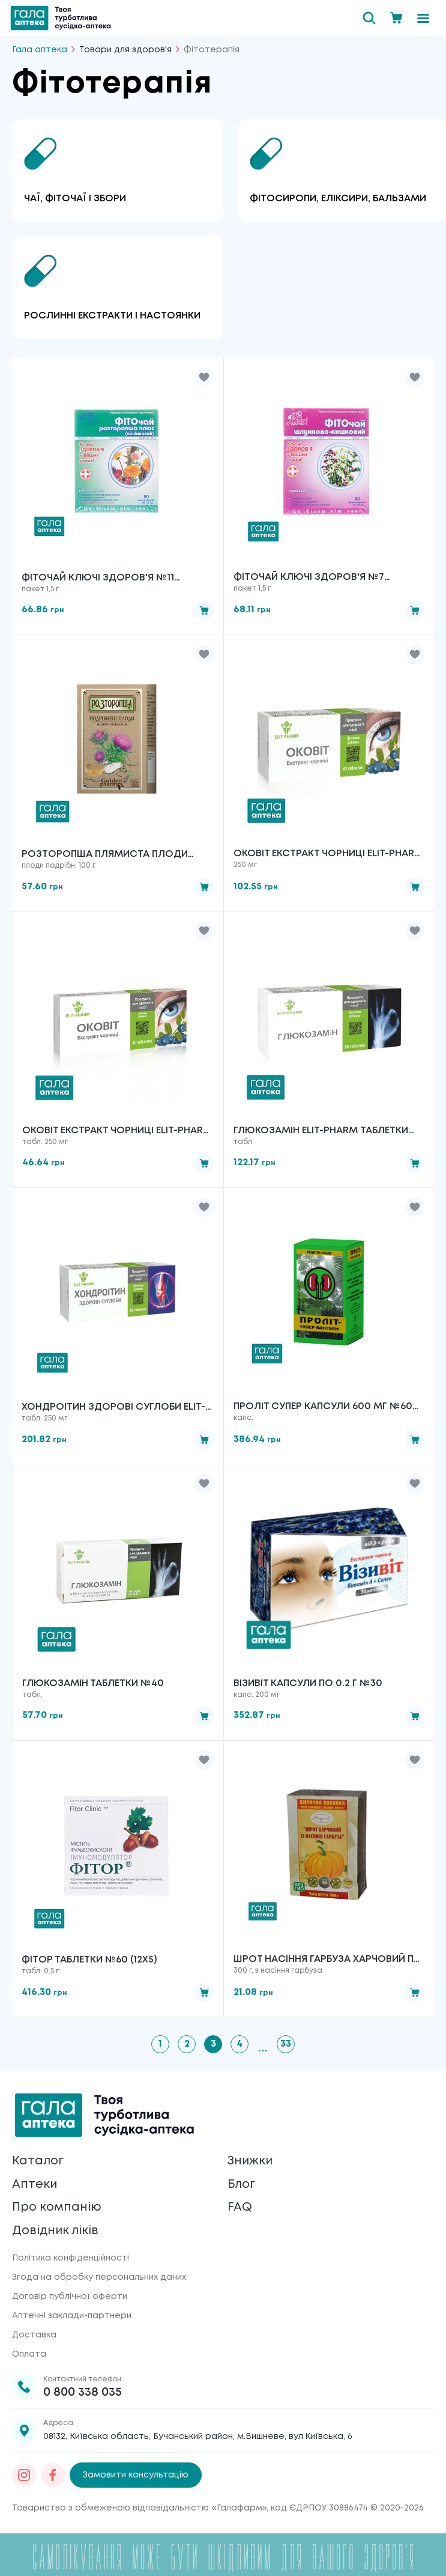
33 (285, 2043)
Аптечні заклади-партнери (71, 2317)
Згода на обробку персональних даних (99, 2278)
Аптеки (35, 2184)
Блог (242, 2184)
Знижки (251, 2161)
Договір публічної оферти (69, 2297)
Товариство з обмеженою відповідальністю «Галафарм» (139, 2509)
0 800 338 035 (82, 2393)
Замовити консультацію (135, 2476)
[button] (204, 377)
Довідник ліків (56, 2231)
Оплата (29, 2355)
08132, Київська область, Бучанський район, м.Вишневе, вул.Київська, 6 (197, 2437)
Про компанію (57, 2208)
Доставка (34, 2336)
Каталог (38, 2161)
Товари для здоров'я (125, 49)
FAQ (240, 2208)
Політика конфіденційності (70, 2259)
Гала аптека (39, 49)
